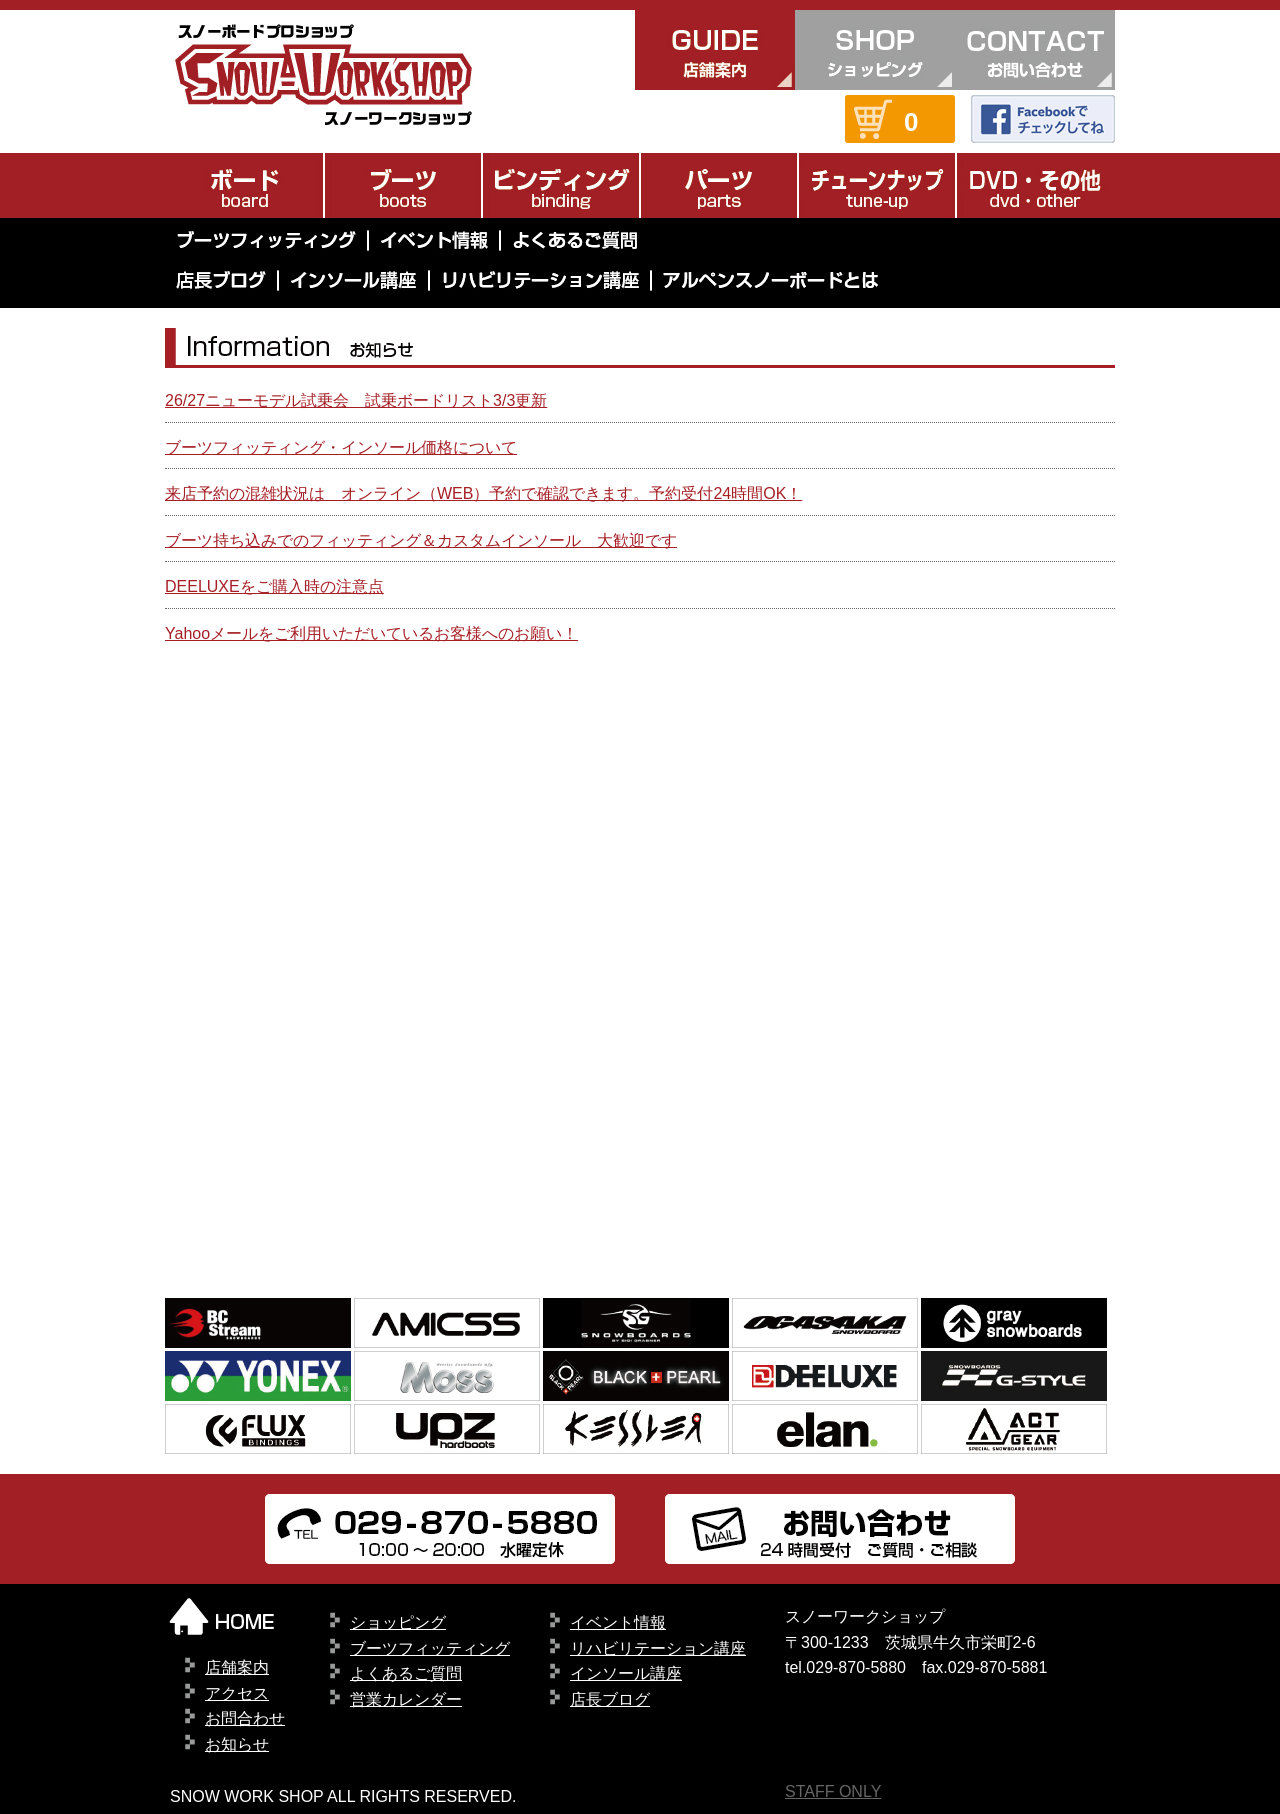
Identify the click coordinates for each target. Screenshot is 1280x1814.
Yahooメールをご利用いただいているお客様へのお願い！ (371, 633)
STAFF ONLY (833, 1791)
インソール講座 (626, 1673)
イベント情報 (618, 1622)
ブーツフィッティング (430, 1648)
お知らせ (237, 1744)
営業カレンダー (406, 1699)
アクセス (237, 1693)
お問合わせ (245, 1718)
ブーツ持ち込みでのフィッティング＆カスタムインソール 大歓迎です (421, 540)
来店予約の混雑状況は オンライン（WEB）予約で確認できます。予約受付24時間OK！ (483, 493)
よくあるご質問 (406, 1673)
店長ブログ (610, 1699)
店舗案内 (237, 1667)
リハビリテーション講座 (658, 1648)
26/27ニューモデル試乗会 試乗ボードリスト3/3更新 (356, 400)
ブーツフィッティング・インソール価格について (341, 447)
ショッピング (398, 1622)
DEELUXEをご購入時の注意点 (274, 586)
